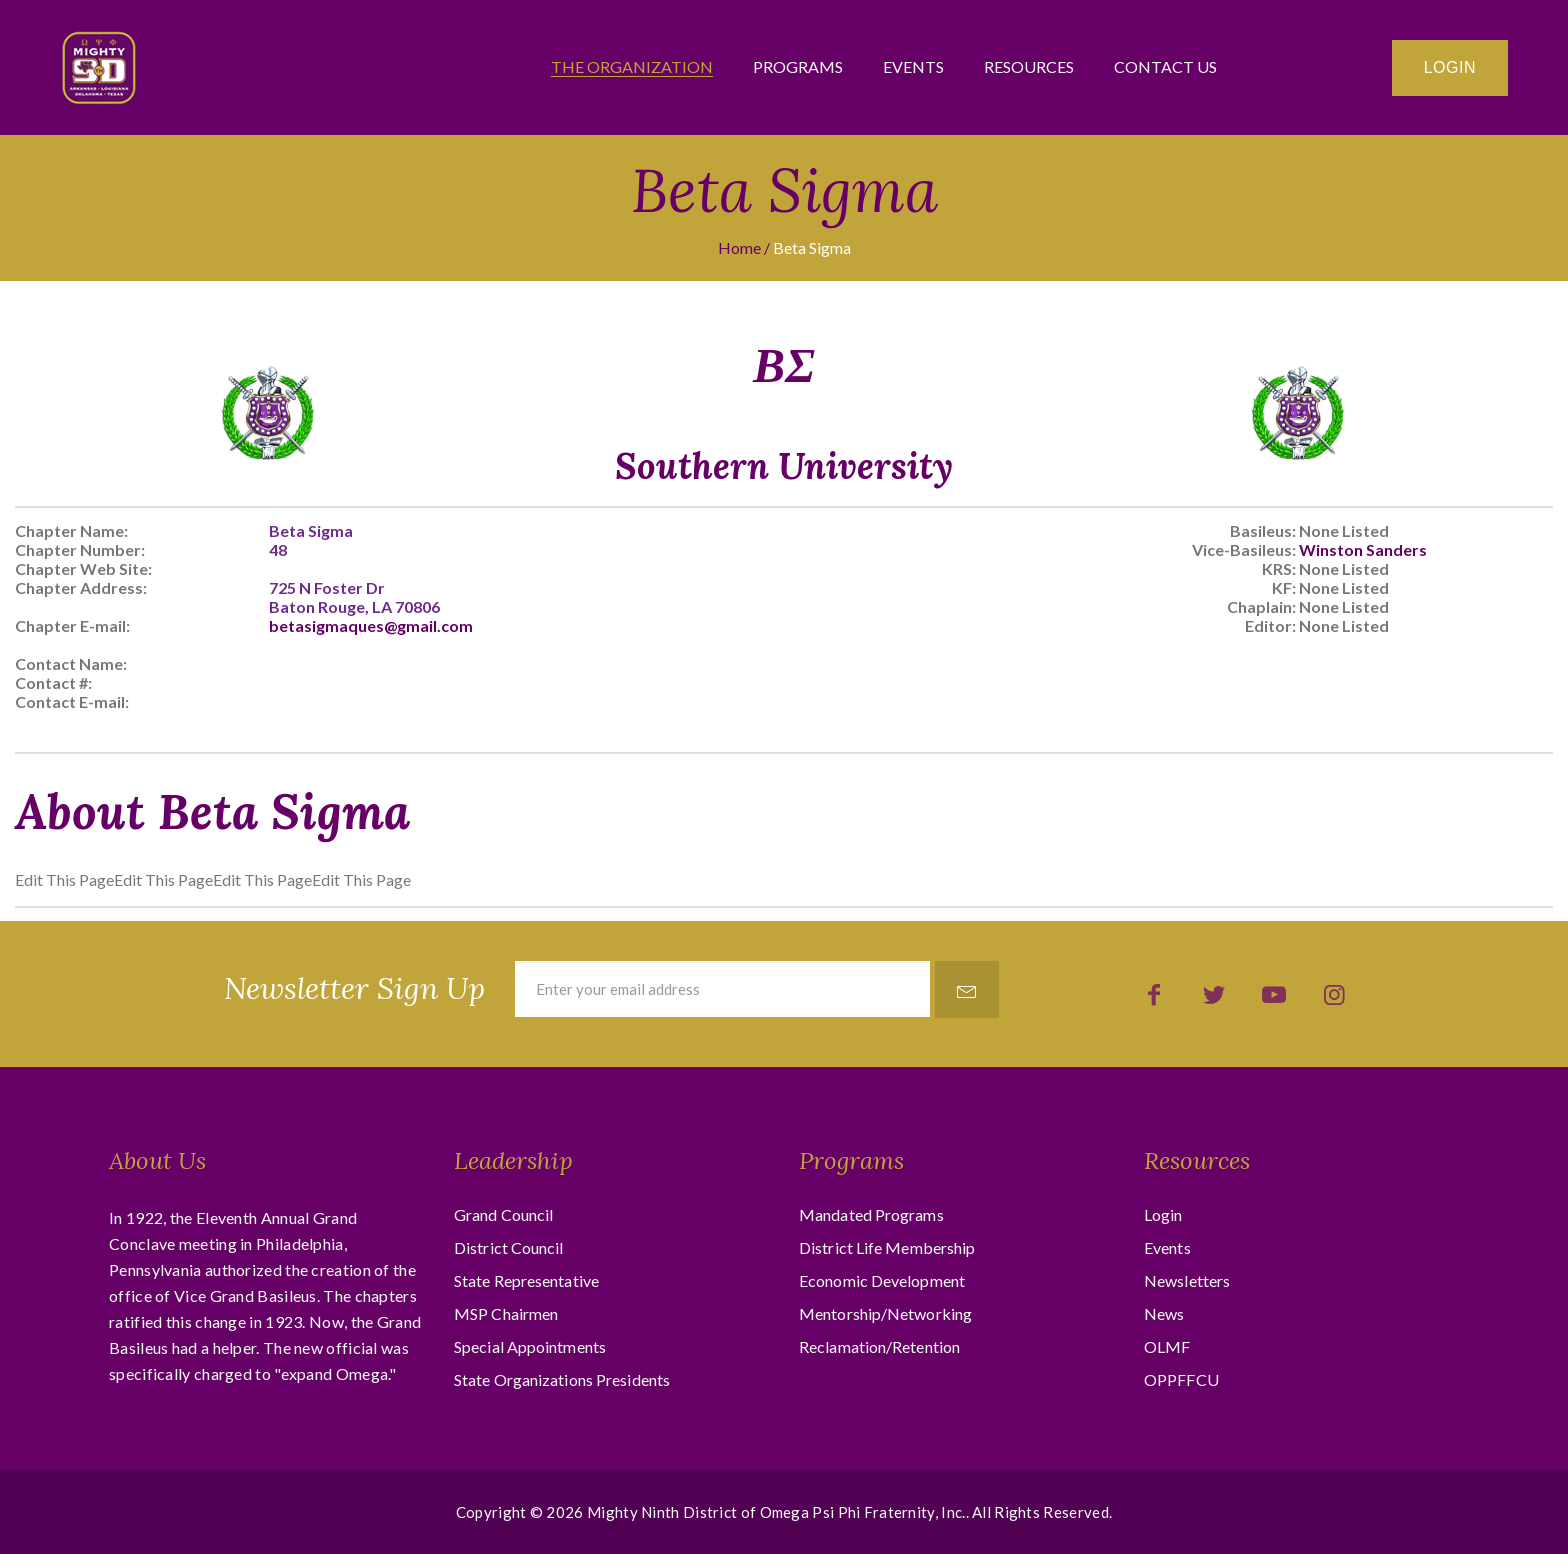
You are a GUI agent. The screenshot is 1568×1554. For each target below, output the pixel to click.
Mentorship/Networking (885, 1313)
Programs (798, 67)
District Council (509, 1247)
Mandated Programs (871, 1214)
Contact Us (1165, 67)
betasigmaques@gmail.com (371, 625)
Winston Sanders (1363, 549)
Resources (1029, 67)
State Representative (526, 1280)
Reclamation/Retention (879, 1346)
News (1164, 1313)
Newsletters (1187, 1280)
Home (739, 247)
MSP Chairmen (506, 1313)
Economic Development (882, 1280)
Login (1450, 67)
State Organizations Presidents (562, 1379)
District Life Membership (887, 1247)
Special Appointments (530, 1346)
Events (913, 67)
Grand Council (503, 1214)
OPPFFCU (1181, 1379)
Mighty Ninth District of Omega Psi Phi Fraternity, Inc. (776, 1512)
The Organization (632, 67)
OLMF (1167, 1346)
